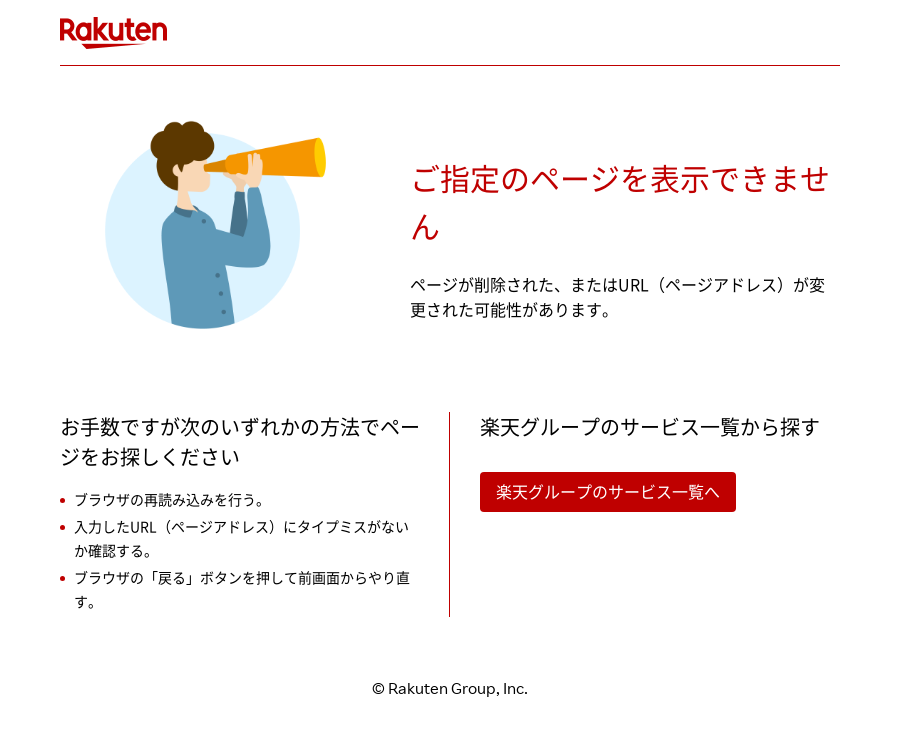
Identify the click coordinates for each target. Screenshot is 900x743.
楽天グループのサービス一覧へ (608, 492)
